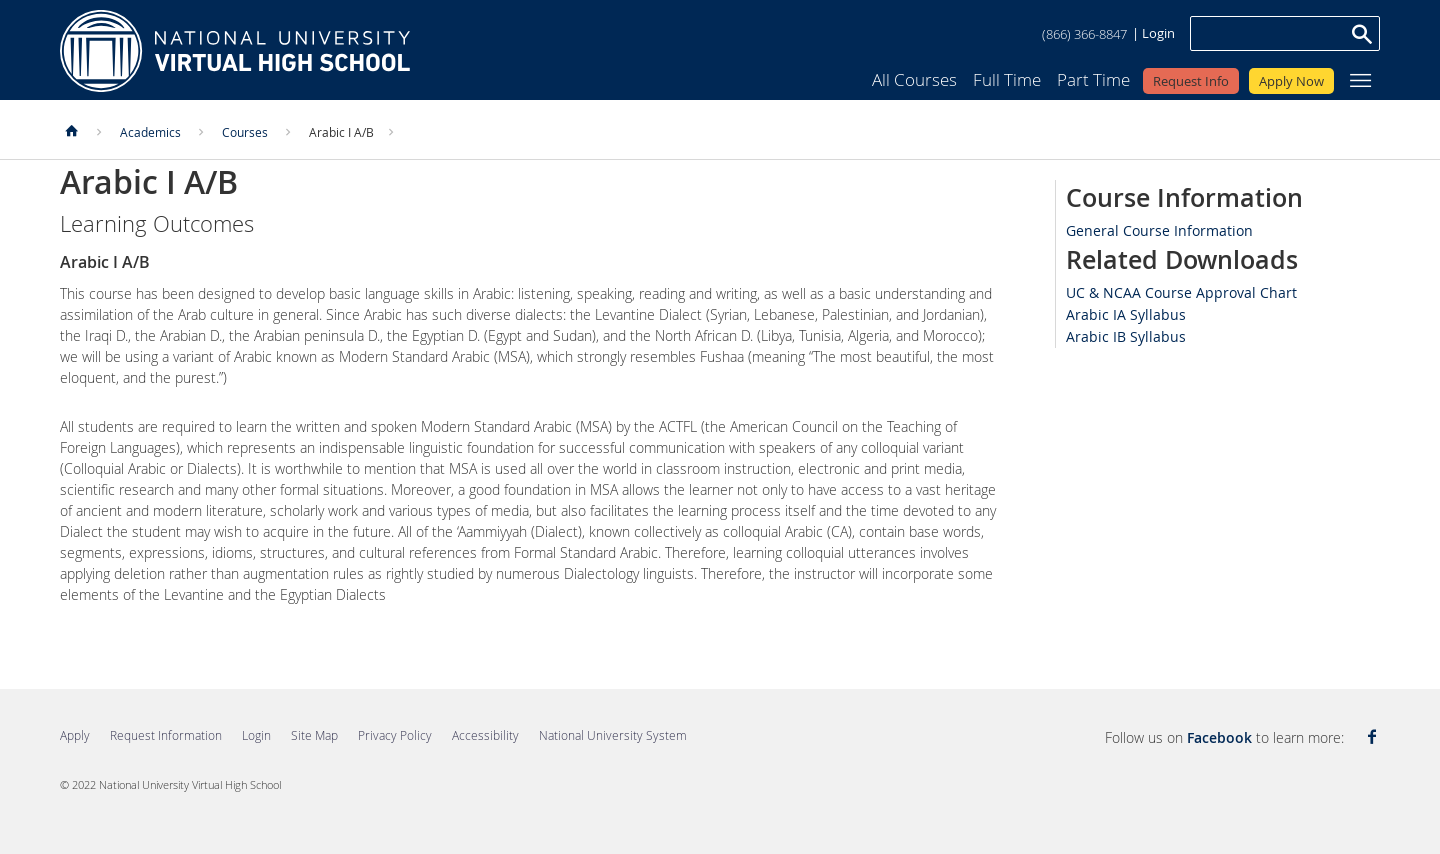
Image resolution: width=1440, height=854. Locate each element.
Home (235, 51)
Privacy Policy (395, 735)
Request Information (166, 735)
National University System (613, 735)
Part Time (1093, 79)
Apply (75, 735)
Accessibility (485, 735)
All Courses (914, 79)
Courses (245, 132)
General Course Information (1159, 230)
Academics (150, 132)
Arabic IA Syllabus (1126, 314)
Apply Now (1291, 81)
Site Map (314, 735)
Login (1158, 33)
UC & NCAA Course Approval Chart (1181, 292)
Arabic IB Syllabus (1126, 336)
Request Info (1191, 81)
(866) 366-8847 (1084, 34)
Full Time (1007, 79)
